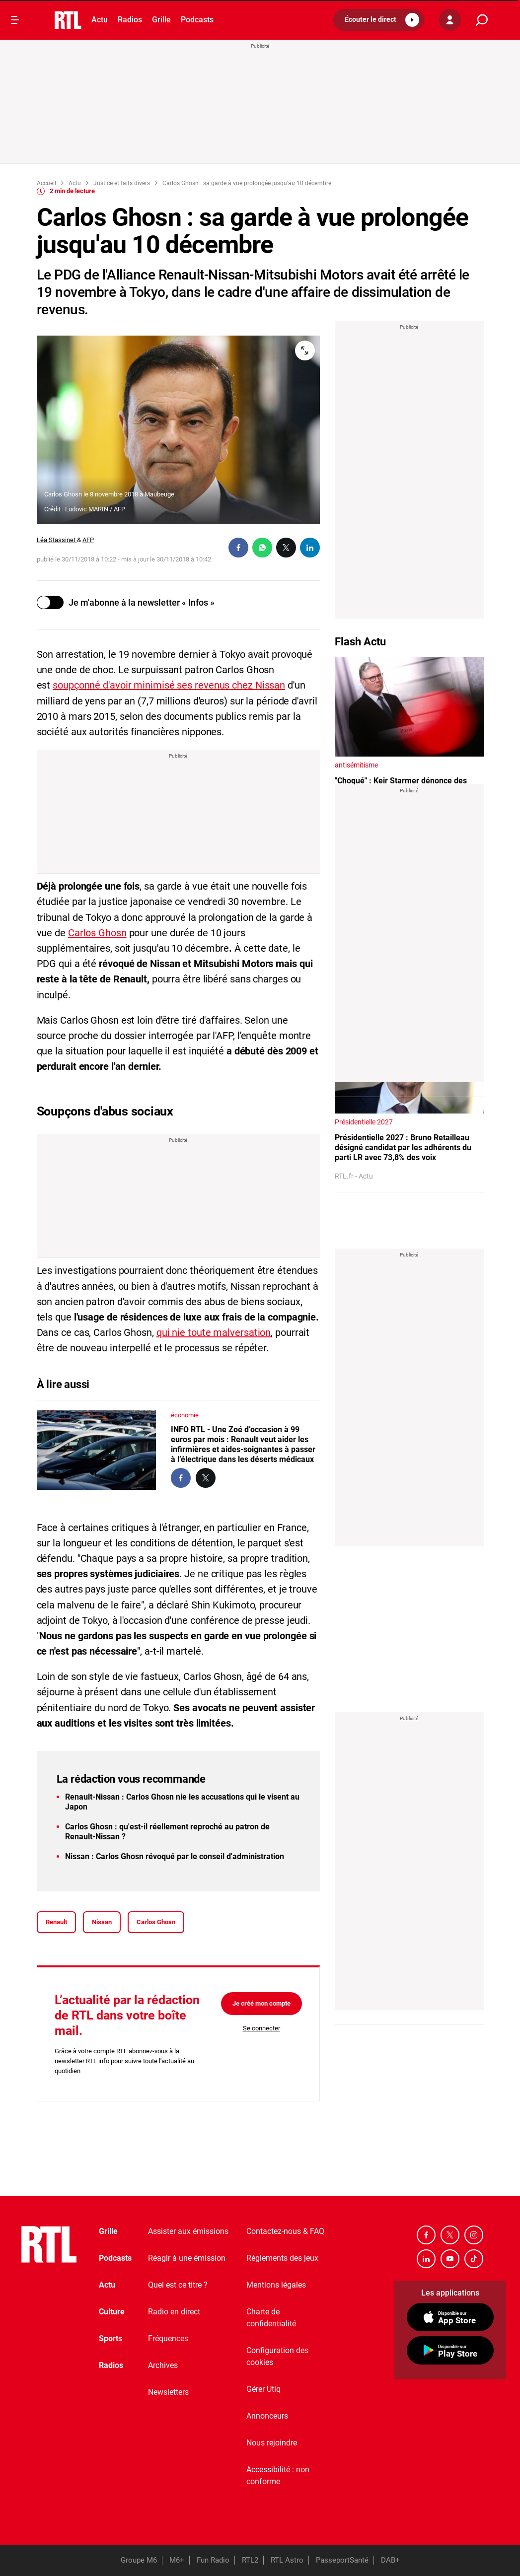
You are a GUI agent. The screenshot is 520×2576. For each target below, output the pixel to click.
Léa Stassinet (57, 540)
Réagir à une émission (186, 2258)
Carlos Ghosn (97, 933)
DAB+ (390, 2560)
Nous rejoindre (271, 2442)
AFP (88, 540)
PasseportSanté (342, 2560)
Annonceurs (267, 2416)
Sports (110, 2338)
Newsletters (168, 2392)
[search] (482, 20)
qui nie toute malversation (213, 1332)
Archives (163, 2365)
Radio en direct (174, 2311)
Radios (130, 19)
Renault (56, 1922)
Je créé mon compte (261, 2003)
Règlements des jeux (282, 2258)
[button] (378, 20)
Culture (112, 2311)
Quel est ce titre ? (178, 2285)
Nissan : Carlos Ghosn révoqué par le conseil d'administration (174, 1856)
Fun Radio (213, 2560)
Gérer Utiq (263, 2389)
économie (185, 1415)
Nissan (102, 1922)
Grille (161, 19)
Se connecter (261, 2028)
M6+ (176, 2560)
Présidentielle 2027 (364, 1121)
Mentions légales (276, 2285)
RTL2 (250, 2560)
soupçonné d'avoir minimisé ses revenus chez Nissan (169, 685)
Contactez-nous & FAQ (285, 2231)
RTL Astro (287, 2560)
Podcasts (197, 19)
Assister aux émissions (188, 2231)
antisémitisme (356, 765)
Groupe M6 (139, 2560)
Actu (99, 19)
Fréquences (168, 2338)
